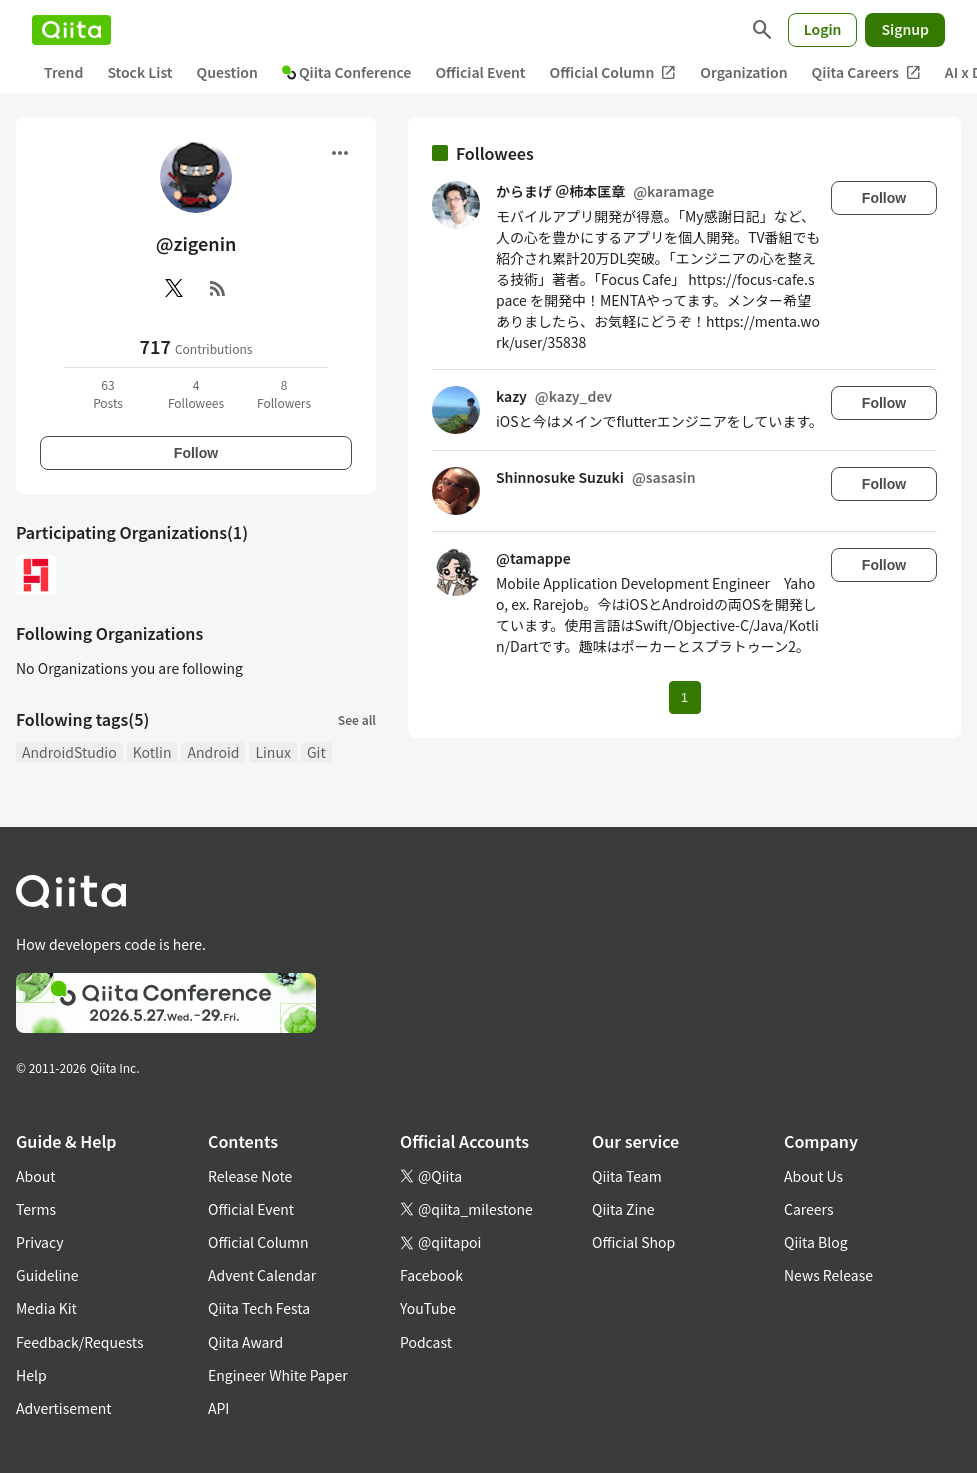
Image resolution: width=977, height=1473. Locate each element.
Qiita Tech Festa (259, 1308)
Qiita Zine (623, 1209)
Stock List (139, 72)
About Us (813, 1176)
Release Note (250, 1176)
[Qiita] (71, 30)
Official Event (480, 72)
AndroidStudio (69, 752)
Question (227, 72)
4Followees (196, 393)
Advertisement (64, 1408)
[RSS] (218, 288)
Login (823, 29)
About (35, 1176)
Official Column (613, 72)
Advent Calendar (262, 1275)
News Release (828, 1275)
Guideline (47, 1275)
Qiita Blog (816, 1242)
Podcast (426, 1342)
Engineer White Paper (278, 1375)
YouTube (428, 1308)
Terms (36, 1209)
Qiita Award (245, 1342)
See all (357, 719)
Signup (905, 29)
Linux (272, 752)
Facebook (431, 1275)
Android (213, 752)
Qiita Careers (866, 72)
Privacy (39, 1242)
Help (31, 1375)
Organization (743, 72)
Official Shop (633, 1242)
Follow (196, 453)
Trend (63, 72)
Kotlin (152, 752)
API (218, 1408)
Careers (808, 1209)
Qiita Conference (347, 72)
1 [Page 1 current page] (684, 697)
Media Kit (46, 1308)
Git (316, 752)
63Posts (108, 393)
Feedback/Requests (80, 1342)
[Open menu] (340, 153)
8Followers (284, 393)
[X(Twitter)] (174, 288)
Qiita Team (627, 1176)
